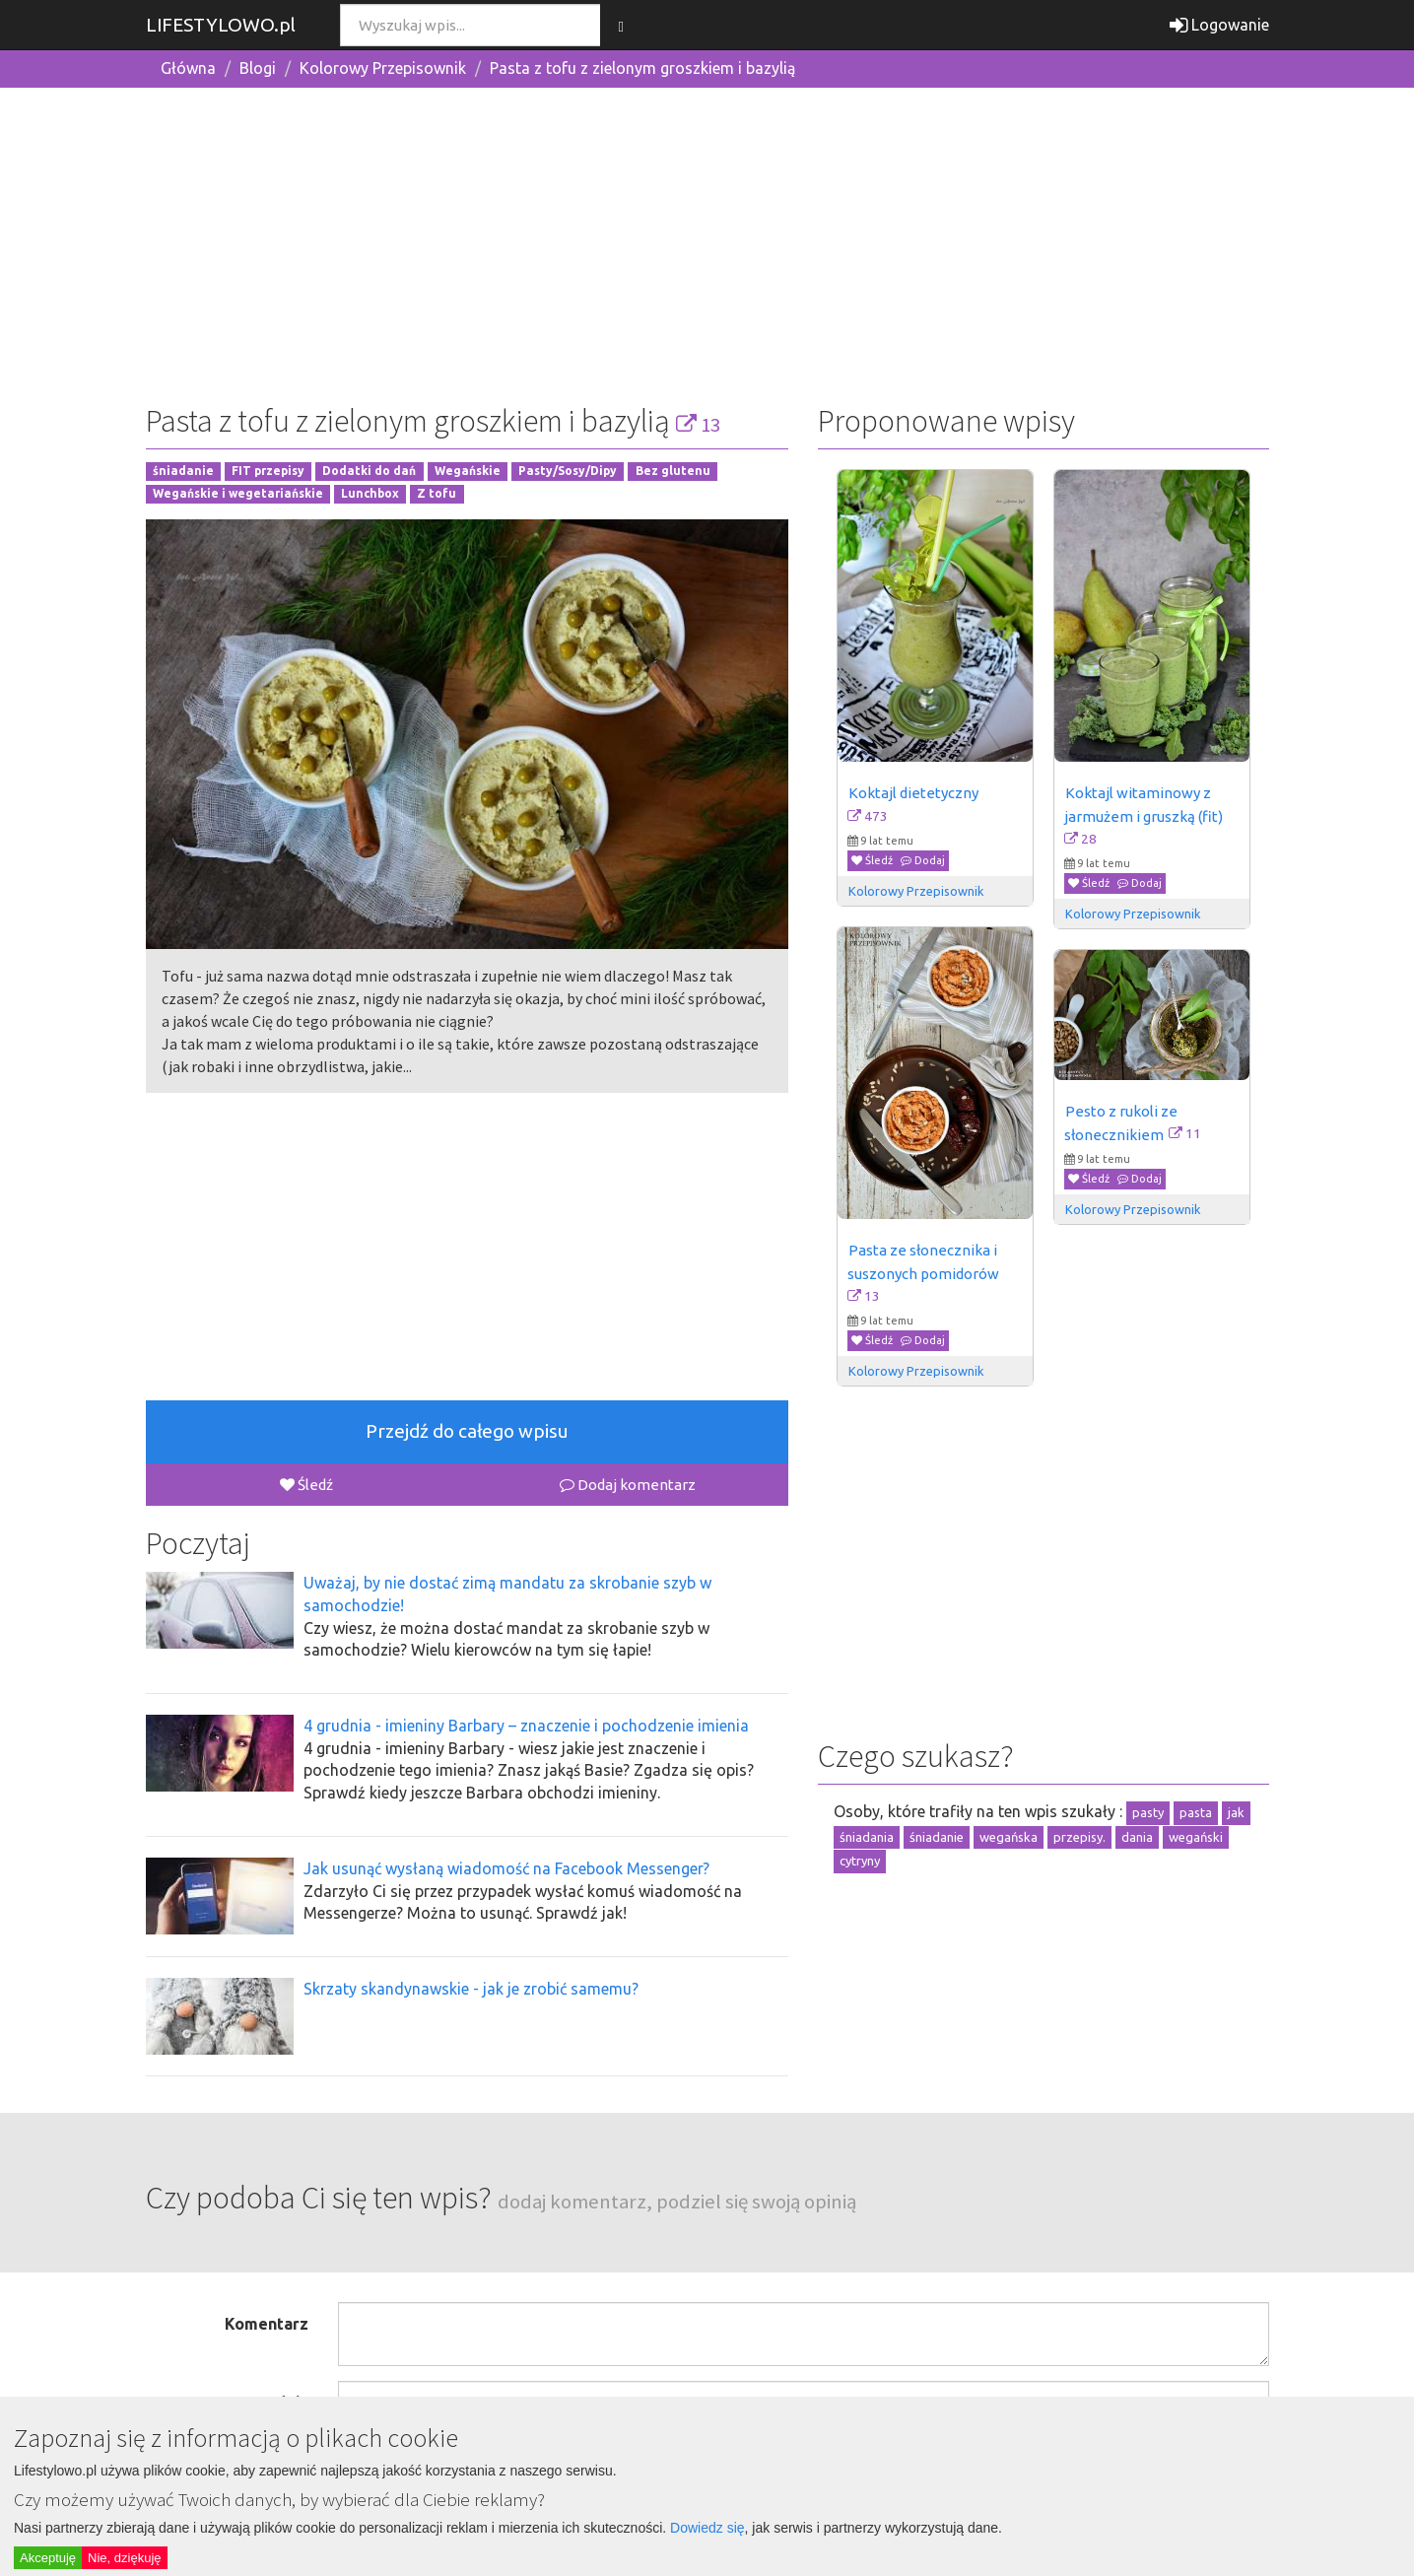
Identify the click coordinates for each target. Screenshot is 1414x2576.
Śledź (306, 1484)
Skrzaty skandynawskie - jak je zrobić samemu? (471, 1989)
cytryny (860, 1860)
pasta (1195, 1812)
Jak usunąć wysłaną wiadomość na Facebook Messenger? (506, 1868)
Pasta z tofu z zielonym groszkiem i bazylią (642, 68)
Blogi (257, 68)
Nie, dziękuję (124, 2557)
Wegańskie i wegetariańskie (238, 494)
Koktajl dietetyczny (913, 792)
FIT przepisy (268, 471)
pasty (1148, 1812)
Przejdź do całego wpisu (467, 1431)
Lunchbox (370, 494)
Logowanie (1219, 25)
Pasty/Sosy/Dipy (567, 471)
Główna (188, 68)
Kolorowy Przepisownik (383, 68)
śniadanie (183, 471)
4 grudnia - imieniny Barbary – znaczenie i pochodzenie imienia (526, 1725)
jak (1236, 1812)
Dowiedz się (707, 2528)
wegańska (1008, 1837)
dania (1137, 1837)
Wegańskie (468, 471)
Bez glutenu (673, 471)
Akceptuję (48, 2557)
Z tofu (436, 494)
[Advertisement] (707, 241)
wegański (1196, 1837)
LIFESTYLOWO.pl (221, 24)
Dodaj (923, 860)
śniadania (867, 1837)
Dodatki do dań (369, 471)
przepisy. (1079, 1837)
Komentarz (266, 2324)
